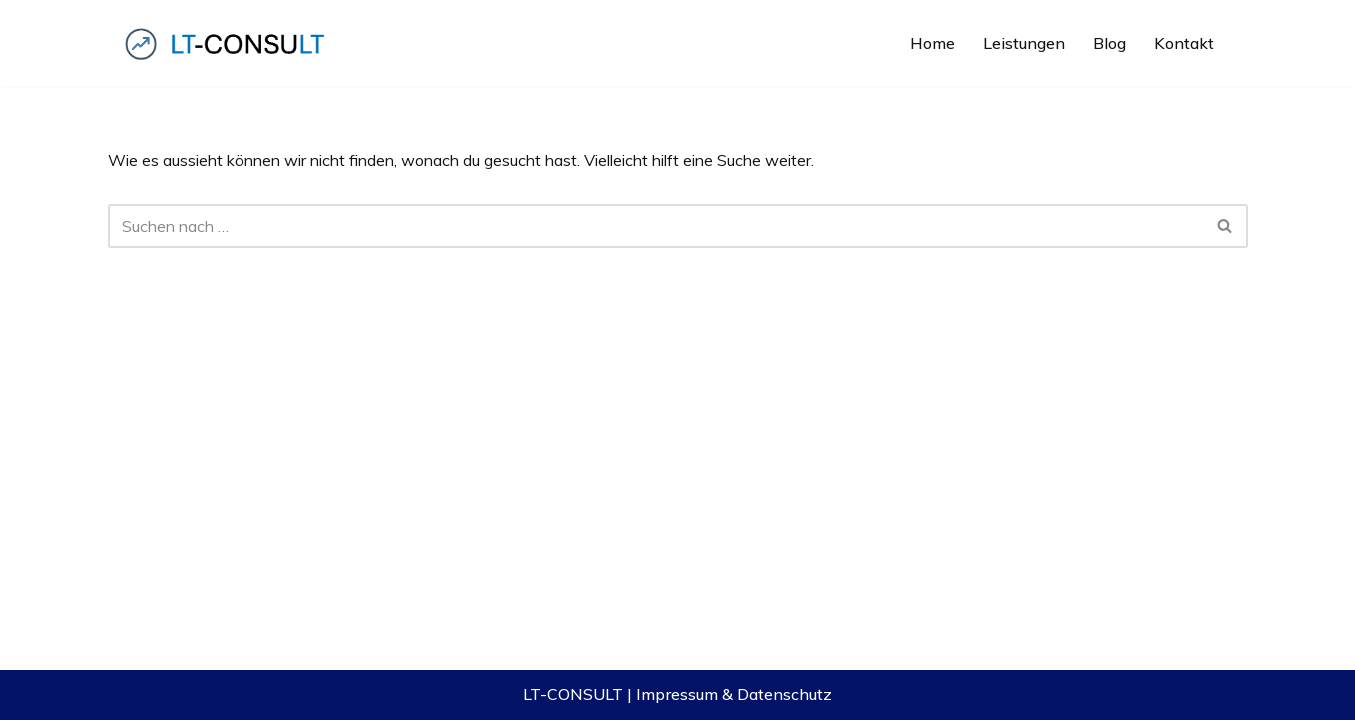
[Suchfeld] (655, 226)
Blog (1109, 43)
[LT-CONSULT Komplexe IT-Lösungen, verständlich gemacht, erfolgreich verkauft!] (228, 43)
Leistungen (1024, 43)
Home (932, 43)
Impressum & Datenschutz (734, 694)
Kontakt (1184, 43)
